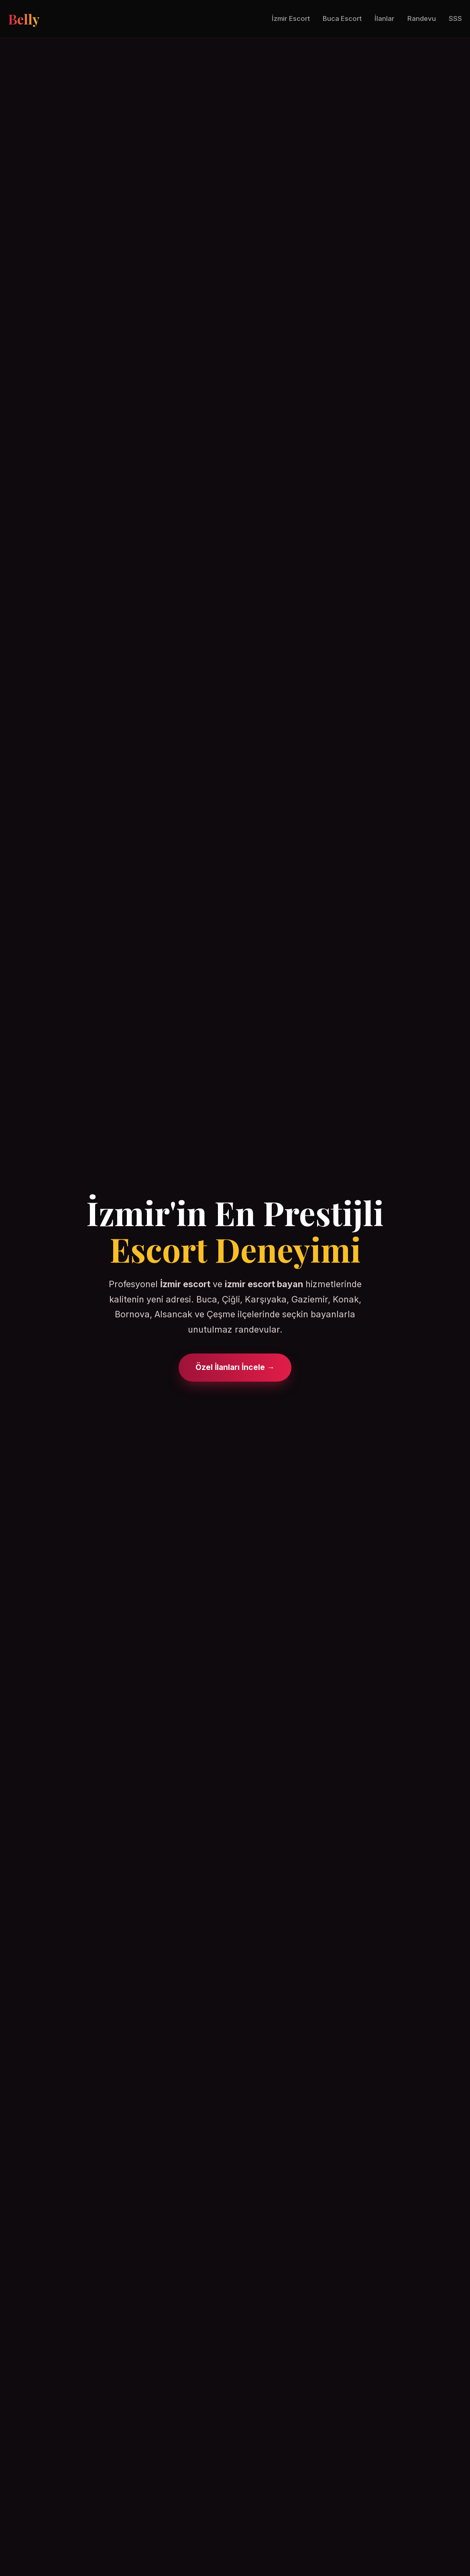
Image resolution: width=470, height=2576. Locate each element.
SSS (455, 18)
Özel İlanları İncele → (235, 1367)
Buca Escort (342, 18)
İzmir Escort (291, 18)
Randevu (421, 18)
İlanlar (384, 18)
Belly (23, 19)
